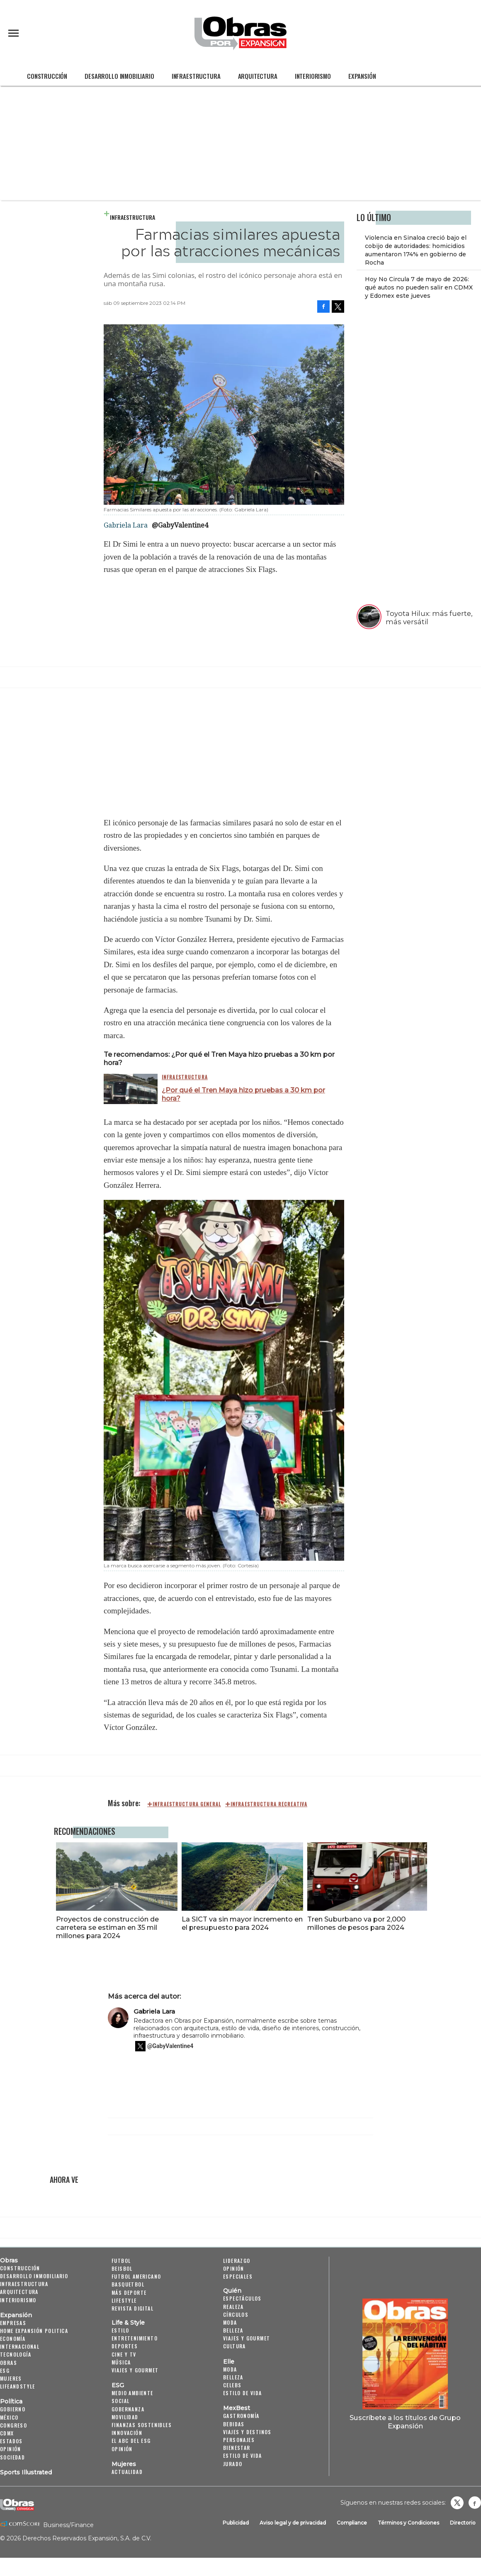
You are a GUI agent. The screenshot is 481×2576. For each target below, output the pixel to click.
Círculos (235, 2314)
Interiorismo (313, 75)
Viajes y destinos (247, 2431)
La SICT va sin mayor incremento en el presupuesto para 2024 (240, 1923)
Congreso (13, 2425)
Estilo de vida (242, 2392)
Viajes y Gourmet (135, 2370)
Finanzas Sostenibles (142, 2424)
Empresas (13, 2322)
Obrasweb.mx (475, 2502)
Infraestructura (196, 75)
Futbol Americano (136, 2276)
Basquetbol (128, 2284)
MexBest (236, 2408)
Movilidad (125, 2416)
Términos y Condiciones (408, 2523)
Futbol (121, 2260)
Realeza (233, 2306)
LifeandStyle (17, 2386)
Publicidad (236, 2523)
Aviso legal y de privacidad (293, 2523)
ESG (5, 2370)
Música (121, 2362)
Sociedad (12, 2457)
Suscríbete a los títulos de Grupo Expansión (405, 2421)
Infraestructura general (187, 1804)
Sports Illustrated (26, 2472)
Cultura (234, 2346)
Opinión (10, 2448)
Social (120, 2400)
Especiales (238, 2276)
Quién (232, 2290)
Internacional (19, 2346)
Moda (230, 2322)
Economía (12, 2338)
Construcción (47, 75)
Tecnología (15, 2354)
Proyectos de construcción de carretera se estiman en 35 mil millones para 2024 (105, 1927)
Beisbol (122, 2268)
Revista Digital (132, 2308)
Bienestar (236, 2447)
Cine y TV (124, 2354)
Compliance (352, 2523)
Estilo (120, 2330)
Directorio (463, 2523)
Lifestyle (124, 2300)
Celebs (232, 2385)
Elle (228, 2361)
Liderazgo (236, 2260)
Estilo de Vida (242, 2455)
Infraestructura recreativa (269, 1804)
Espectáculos (242, 2298)
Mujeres (11, 2378)
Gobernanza (128, 2409)
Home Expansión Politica (34, 2330)
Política (11, 2401)
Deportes (125, 2346)
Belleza (233, 2330)
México (9, 2417)
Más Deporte (129, 2292)
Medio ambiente (132, 2392)
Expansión (362, 75)
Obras (9, 2260)
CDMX (7, 2433)
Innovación (127, 2432)
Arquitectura (257, 75)
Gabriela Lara (154, 2011)
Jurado (232, 2463)
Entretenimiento (135, 2338)
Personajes (239, 2439)
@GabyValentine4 (180, 525)
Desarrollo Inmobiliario (119, 75)
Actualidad (127, 2471)
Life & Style (128, 2322)
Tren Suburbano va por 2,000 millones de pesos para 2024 (355, 1923)
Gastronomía (241, 2415)
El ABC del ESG (131, 2440)
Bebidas (234, 2424)
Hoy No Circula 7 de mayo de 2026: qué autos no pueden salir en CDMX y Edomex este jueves (419, 287)
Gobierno (12, 2409)
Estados (11, 2441)
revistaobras (457, 2502)
